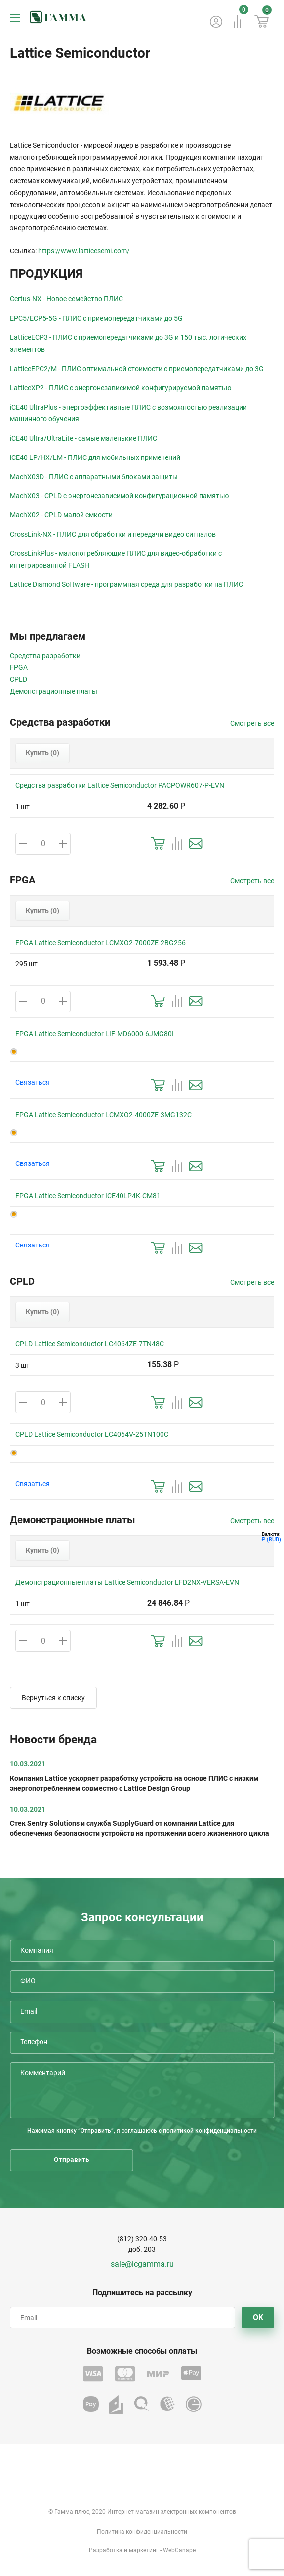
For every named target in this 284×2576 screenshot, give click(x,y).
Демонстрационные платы (53, 691)
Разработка (105, 2550)
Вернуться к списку (53, 1698)
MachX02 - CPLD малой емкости (61, 515)
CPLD (18, 679)
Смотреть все (252, 723)
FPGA (19, 667)
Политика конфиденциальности (142, 2531)
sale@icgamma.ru (142, 2264)
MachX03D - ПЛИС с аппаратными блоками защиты (94, 477)
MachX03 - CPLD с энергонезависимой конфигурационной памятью (119, 495)
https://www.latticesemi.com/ (84, 251)
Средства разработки (45, 656)
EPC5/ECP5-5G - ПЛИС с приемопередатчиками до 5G (96, 318)
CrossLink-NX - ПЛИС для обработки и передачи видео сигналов (113, 534)
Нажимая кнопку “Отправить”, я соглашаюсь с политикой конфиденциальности (142, 2130)
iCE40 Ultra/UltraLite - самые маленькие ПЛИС (83, 438)
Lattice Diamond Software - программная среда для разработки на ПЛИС (126, 584)
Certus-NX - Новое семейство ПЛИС (66, 299)
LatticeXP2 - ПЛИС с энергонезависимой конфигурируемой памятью (120, 388)
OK (258, 2317)
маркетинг (144, 2550)
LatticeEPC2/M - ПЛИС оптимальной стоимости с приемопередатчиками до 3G (137, 369)
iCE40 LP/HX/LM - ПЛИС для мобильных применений (95, 457)
